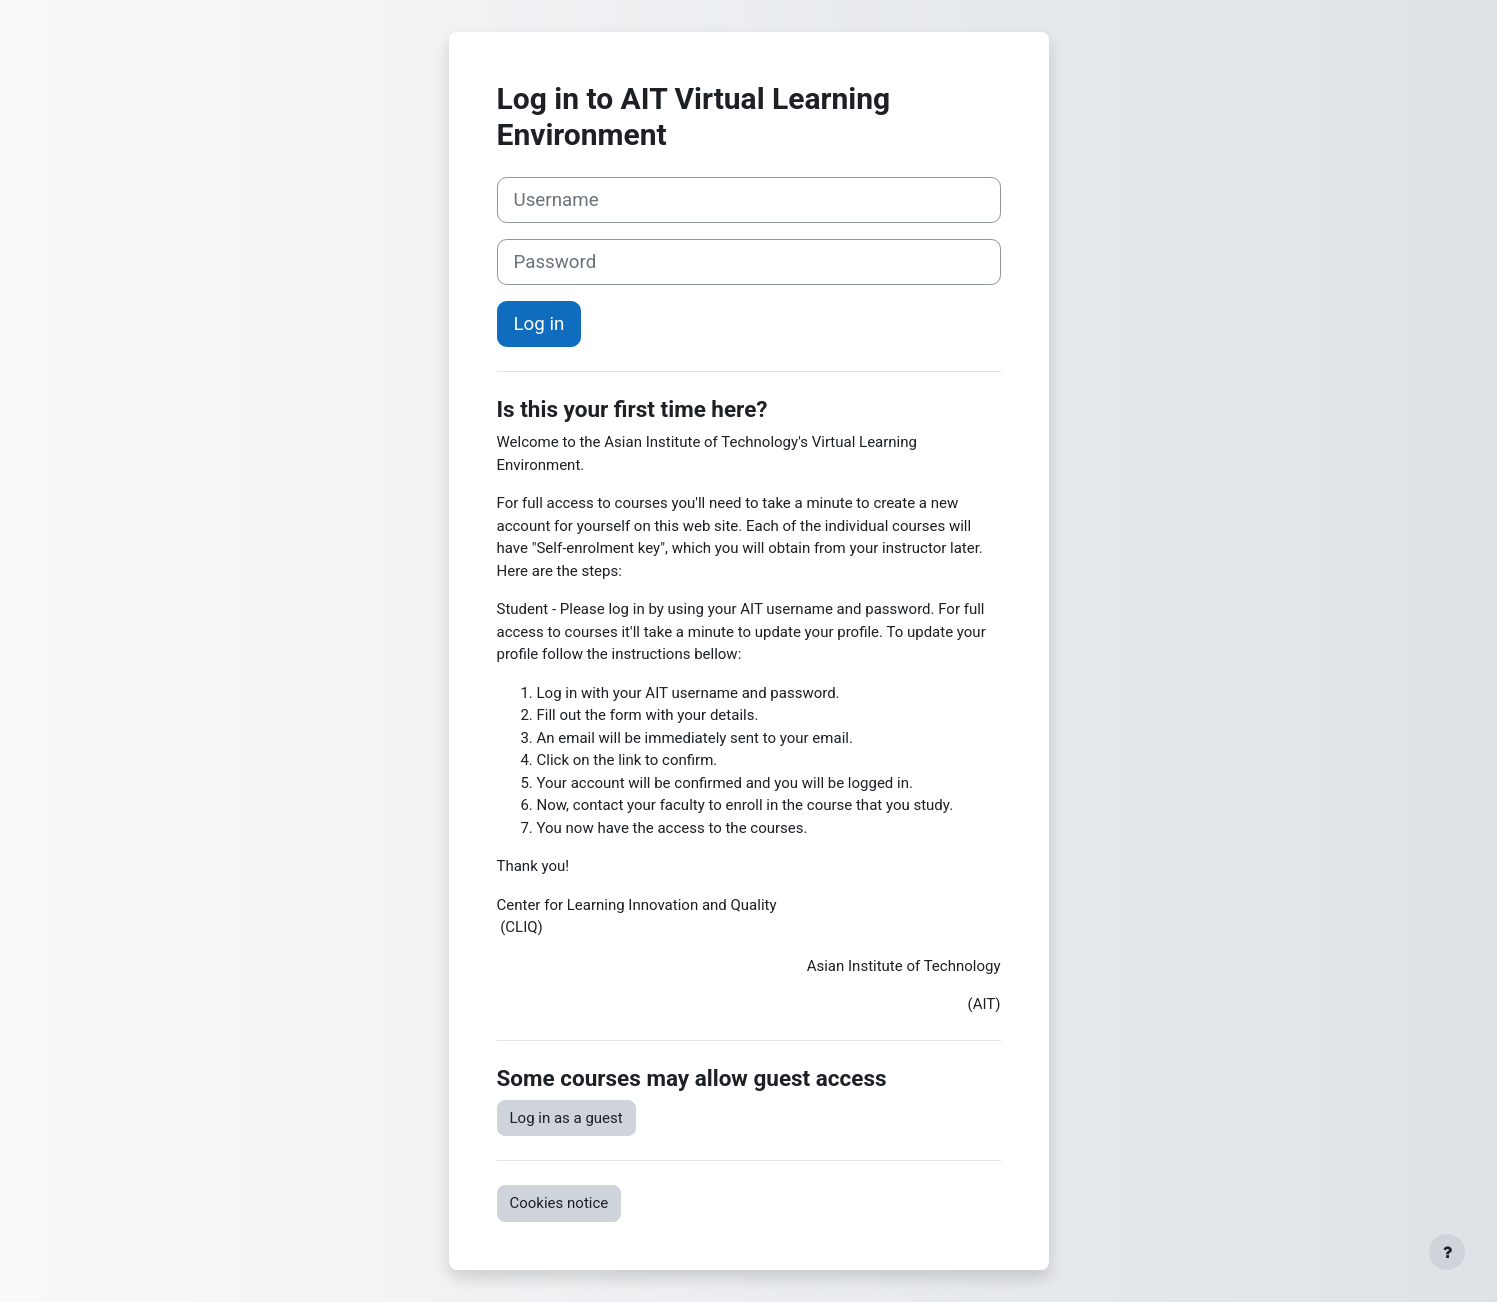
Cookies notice (559, 1203)
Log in (539, 324)
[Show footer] (1447, 1252)
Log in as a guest (566, 1118)
